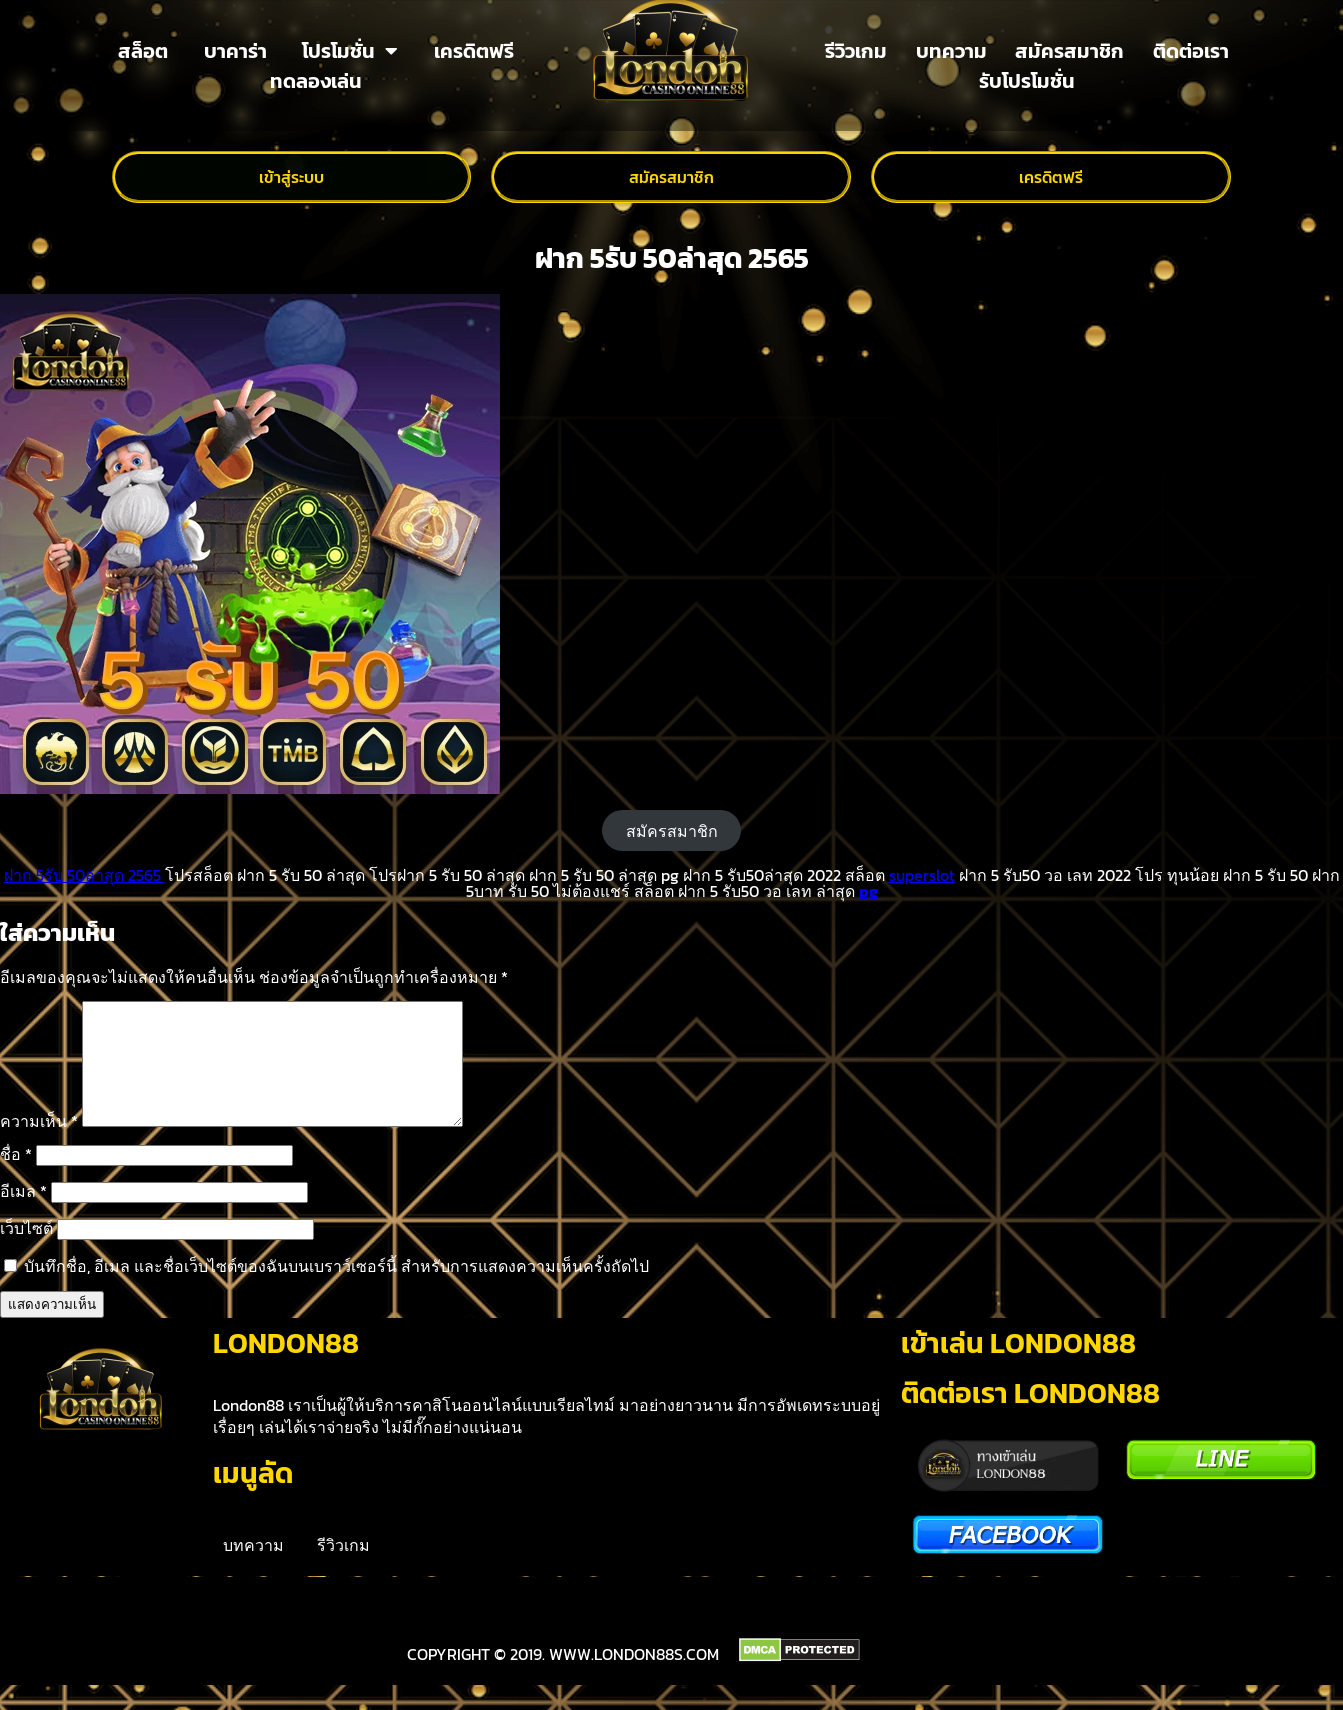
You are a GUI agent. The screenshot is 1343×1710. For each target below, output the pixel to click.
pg (868, 891)
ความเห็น (39, 1145)
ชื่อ (16, 1178)
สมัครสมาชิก (1069, 51)
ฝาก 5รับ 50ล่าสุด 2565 (84, 875)
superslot (922, 875)
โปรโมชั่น (350, 51)
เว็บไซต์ (26, 1252)
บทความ (951, 51)
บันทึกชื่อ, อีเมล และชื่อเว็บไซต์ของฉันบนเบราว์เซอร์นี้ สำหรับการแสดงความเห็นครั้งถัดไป (336, 1290)
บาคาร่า (235, 51)
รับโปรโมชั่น (1027, 81)
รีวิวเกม (856, 51)
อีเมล (23, 1215)
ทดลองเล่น (316, 81)
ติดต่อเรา (1191, 51)
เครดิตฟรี (474, 51)
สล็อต (143, 51)
